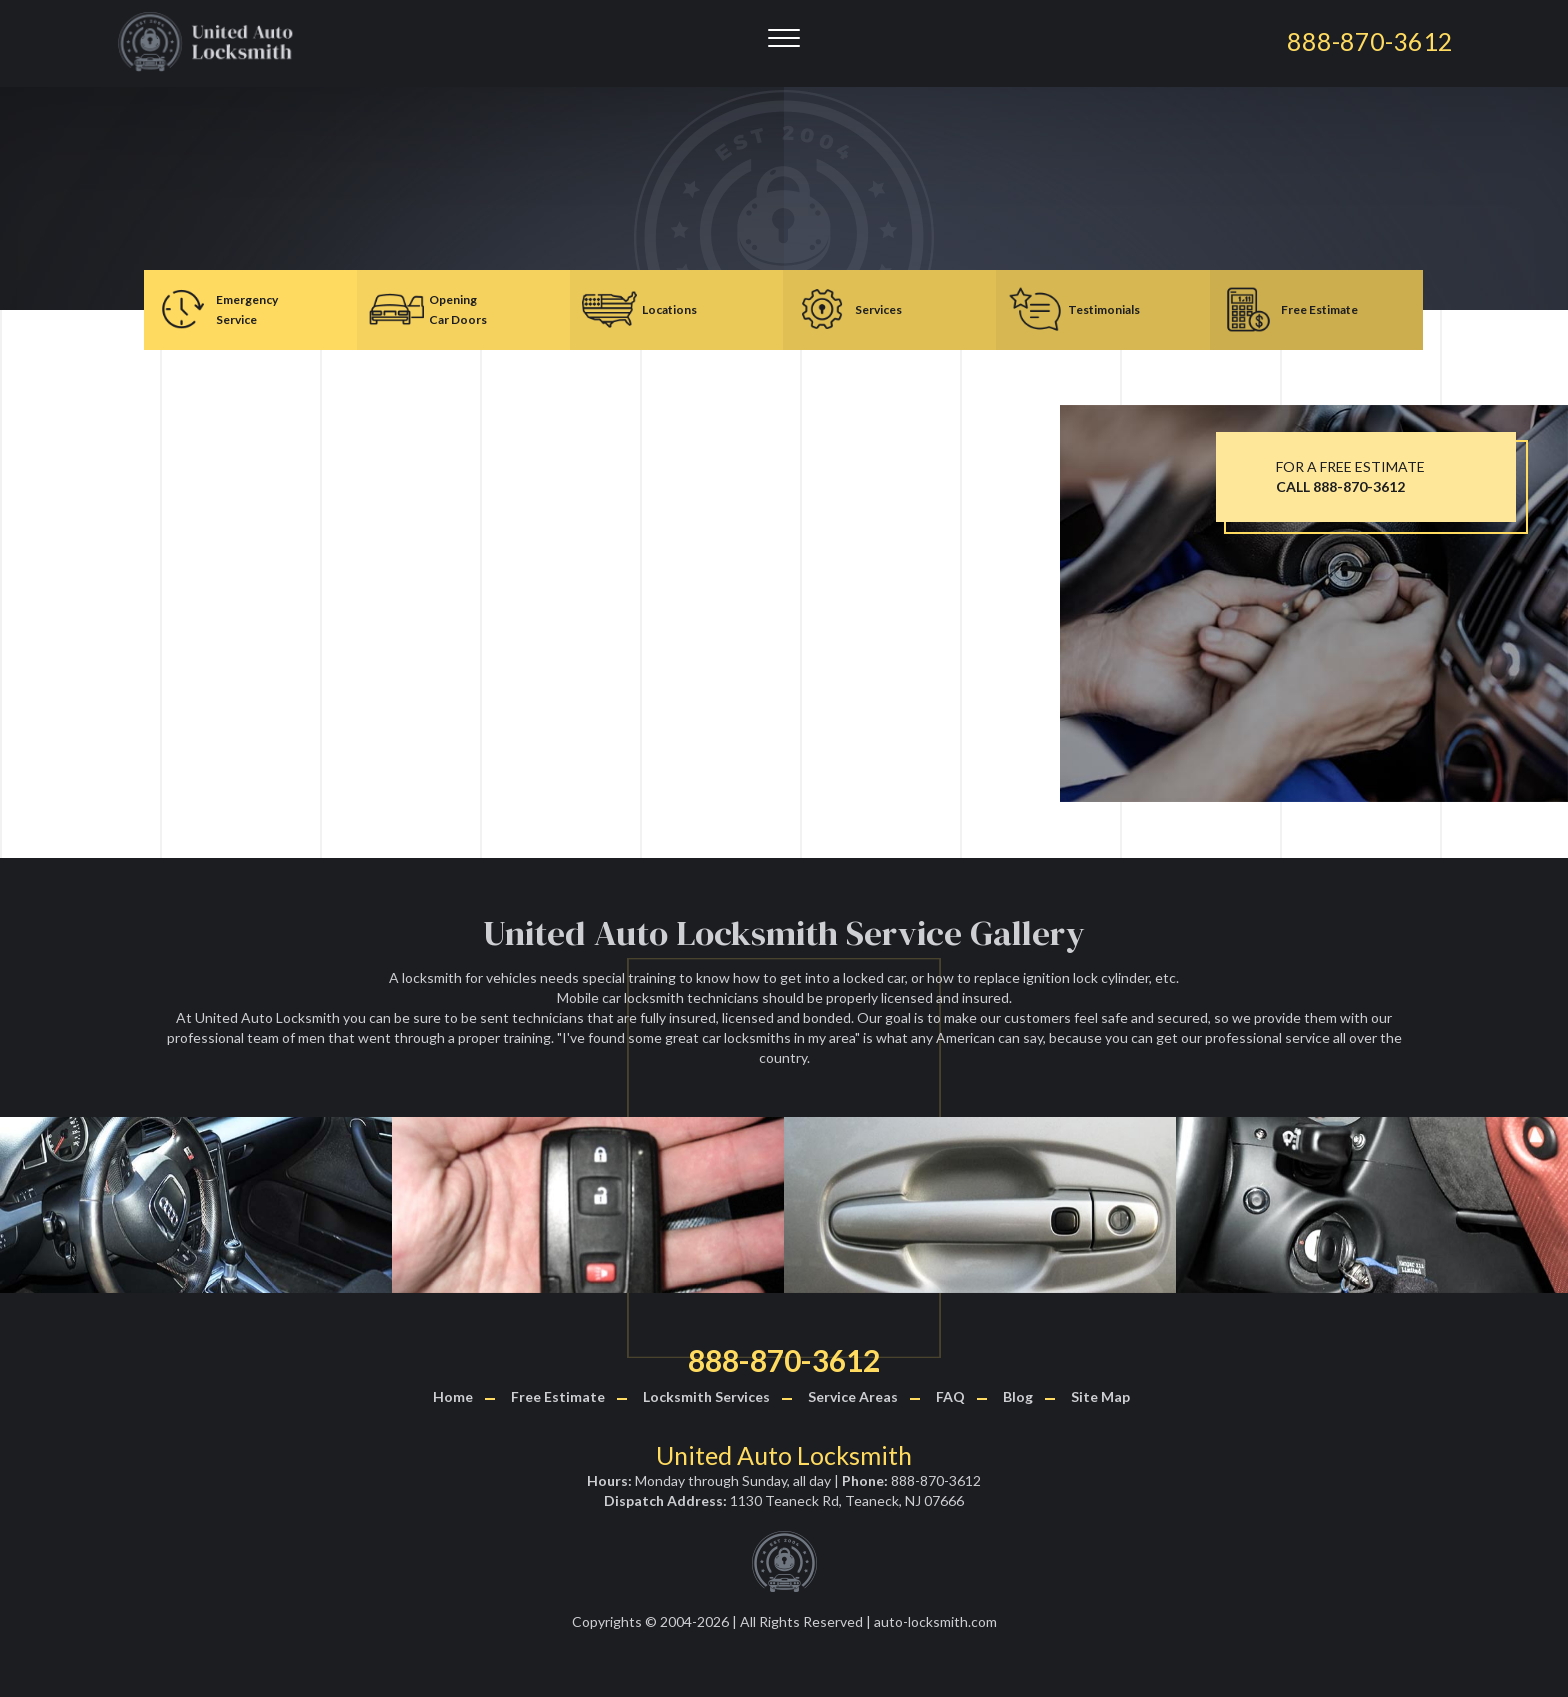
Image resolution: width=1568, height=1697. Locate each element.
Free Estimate (558, 1396)
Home (453, 1396)
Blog (1018, 1396)
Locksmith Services (706, 1396)
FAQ (950, 1396)
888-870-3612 (784, 1360)
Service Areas (853, 1396)
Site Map (1100, 1396)
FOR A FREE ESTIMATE (1350, 476)
